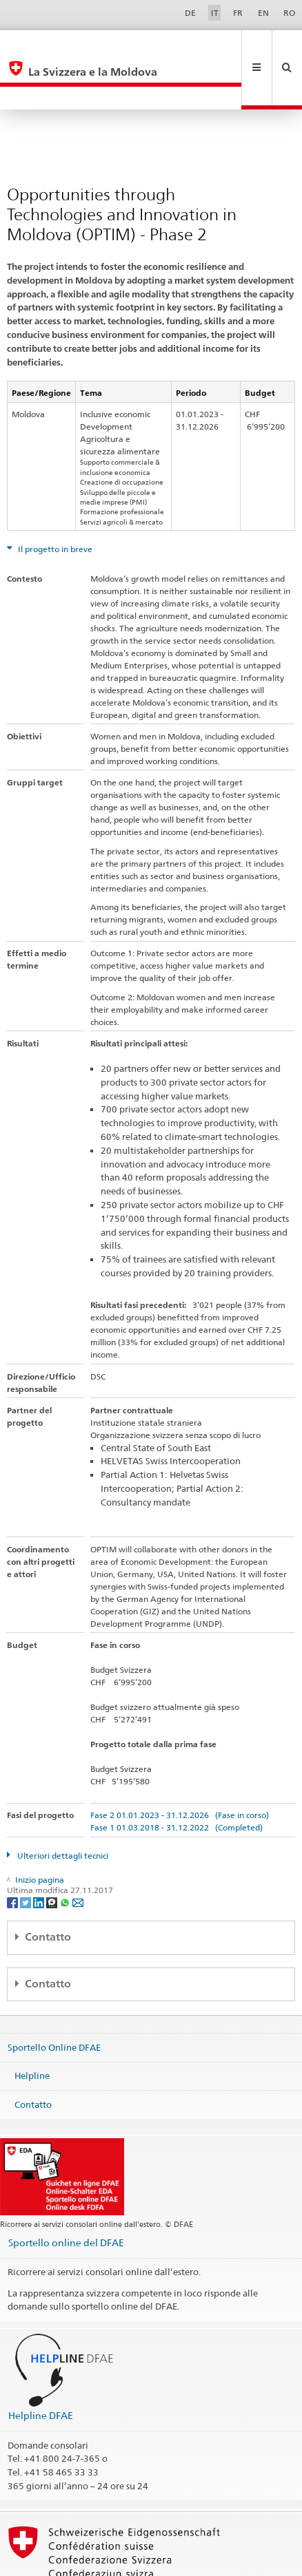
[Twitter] (26, 1855)
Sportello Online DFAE (54, 2000)
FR (238, 13)
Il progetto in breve (54, 503)
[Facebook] (13, 1855)
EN (263, 13)
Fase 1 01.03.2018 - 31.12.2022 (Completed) (176, 1781)
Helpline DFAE (40, 2369)
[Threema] (52, 1855)
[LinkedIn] (39, 1855)
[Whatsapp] (65, 1855)
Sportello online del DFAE (66, 2196)
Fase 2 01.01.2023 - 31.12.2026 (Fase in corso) (179, 1768)
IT (215, 13)
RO (289, 13)
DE (190, 13)
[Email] (77, 1855)
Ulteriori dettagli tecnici (61, 1809)
